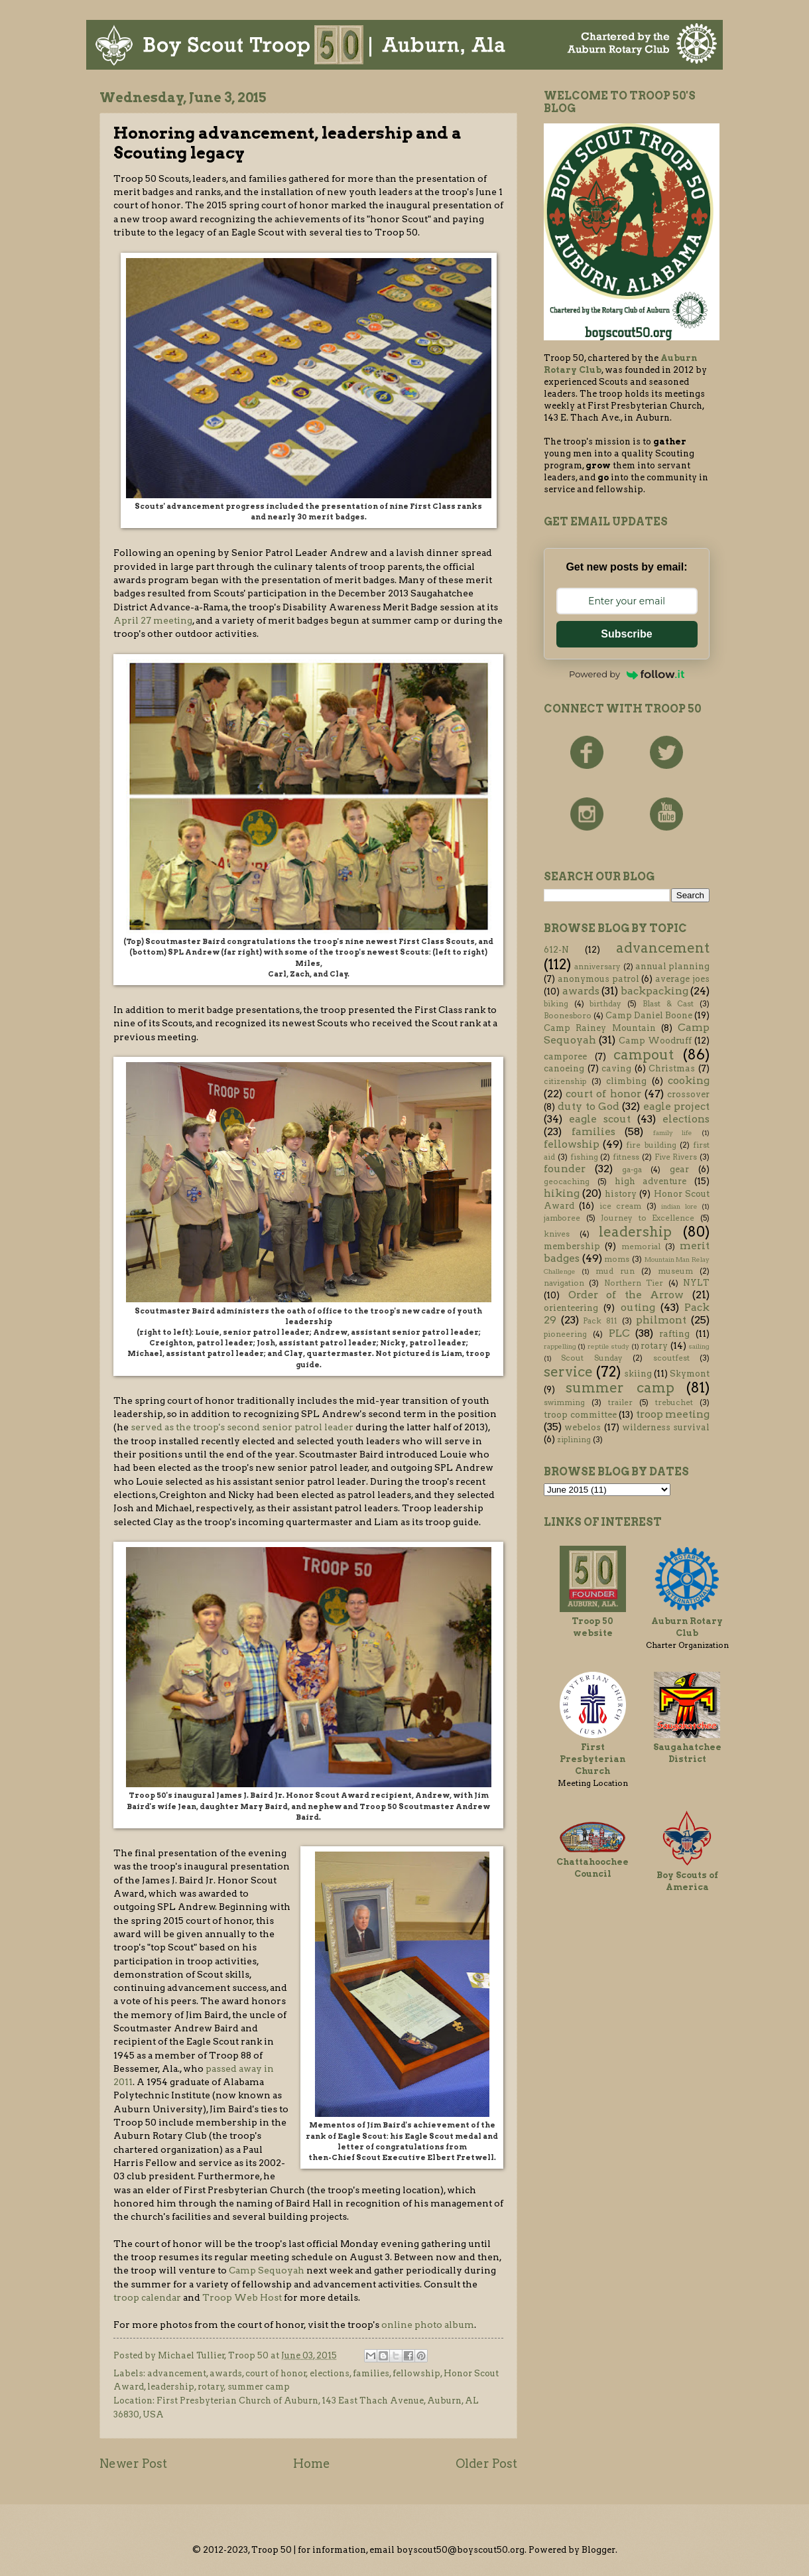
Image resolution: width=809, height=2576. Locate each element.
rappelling (560, 1346)
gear (679, 1169)
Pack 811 (600, 1320)
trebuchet (674, 1402)
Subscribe (626, 634)
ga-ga (632, 1169)
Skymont (690, 1374)
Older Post (486, 2464)
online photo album (427, 2324)
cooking (689, 1080)
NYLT (696, 1283)
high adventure (651, 1181)
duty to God (588, 1106)
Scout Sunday (591, 1358)
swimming (564, 1402)
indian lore (679, 1206)
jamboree (562, 1218)
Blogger (598, 2550)
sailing (699, 1346)
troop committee (580, 1415)
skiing (638, 1374)
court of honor (275, 2373)
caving (616, 1068)
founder (565, 1168)
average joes (682, 979)
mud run (615, 1271)
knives (557, 1234)
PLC (619, 1333)
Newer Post (133, 2464)
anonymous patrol (598, 979)
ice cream (620, 1206)
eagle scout (600, 1119)
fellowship (416, 2373)
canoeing (564, 1068)
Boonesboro (567, 1015)
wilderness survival (666, 1427)
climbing (626, 1081)
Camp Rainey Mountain (600, 1028)
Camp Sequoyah (266, 2270)
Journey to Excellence (647, 1218)
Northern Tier (633, 1283)
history (621, 1194)
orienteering (571, 1308)
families (371, 2373)
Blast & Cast (668, 1003)
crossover (688, 1094)
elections (329, 2373)
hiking (562, 1193)
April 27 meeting (152, 620)
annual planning (672, 966)
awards (226, 2373)
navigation (564, 1283)
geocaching (567, 1181)
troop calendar (147, 2297)
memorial (640, 1246)
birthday (605, 1003)
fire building (651, 1145)
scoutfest (671, 1358)
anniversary (597, 966)
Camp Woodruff (655, 1041)
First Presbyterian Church (592, 1759)
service (568, 1371)
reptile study (608, 1346)
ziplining (574, 1439)
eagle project (676, 1106)
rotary (211, 2387)
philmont (661, 1320)
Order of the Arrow (626, 1294)
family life (673, 1132)
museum (675, 1271)
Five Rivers (676, 1157)
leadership (170, 2387)
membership (572, 1246)
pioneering (565, 1334)
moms (616, 1259)
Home (311, 2464)
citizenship (565, 1081)
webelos (582, 1427)
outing (638, 1307)
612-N (556, 950)
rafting (674, 1334)
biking (556, 1003)
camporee (565, 1056)
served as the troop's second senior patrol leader (242, 1427)
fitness (626, 1157)
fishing (584, 1157)
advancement (176, 2373)
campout (643, 1054)
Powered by (626, 674)
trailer (620, 1402)
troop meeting (673, 1414)
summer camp (258, 2387)
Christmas (672, 1068)
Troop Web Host (242, 2297)
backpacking (654, 990)
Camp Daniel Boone (648, 1015)
